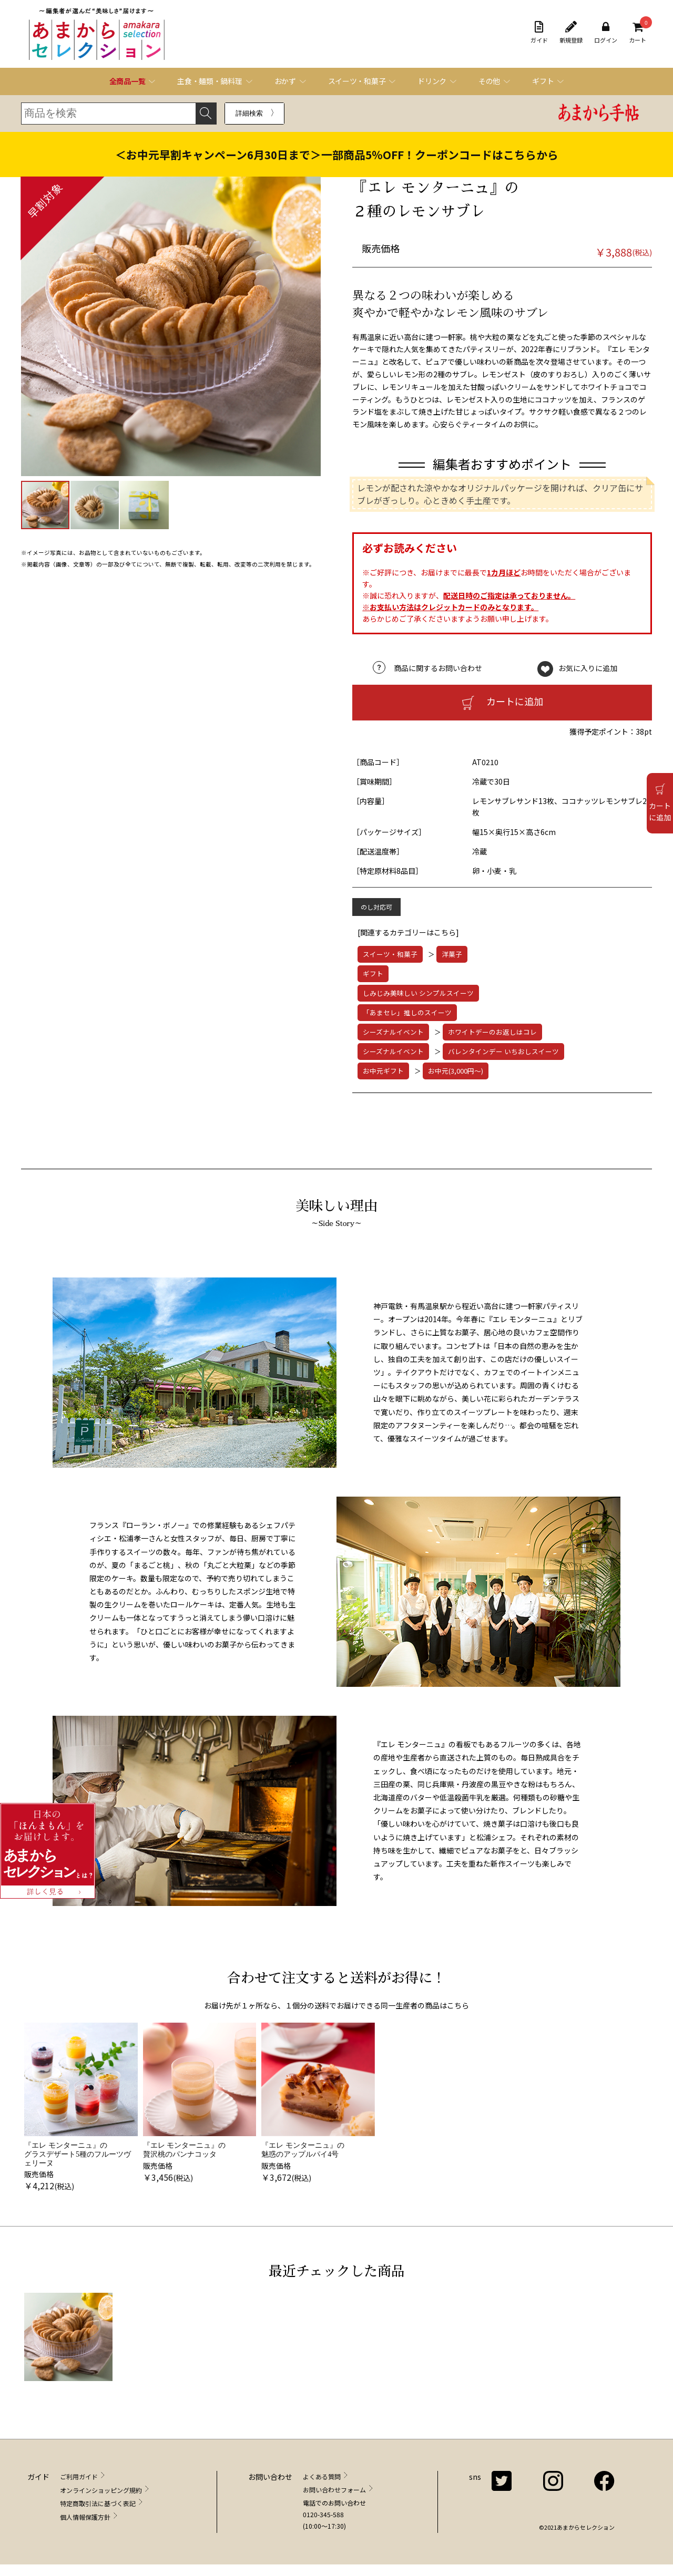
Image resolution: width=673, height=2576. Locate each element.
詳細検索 (249, 113)
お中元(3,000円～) (455, 1071)
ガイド (539, 32)
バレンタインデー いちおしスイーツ (503, 1051)
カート (637, 32)
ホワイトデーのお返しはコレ (492, 1032)
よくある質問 (322, 2476)
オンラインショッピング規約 (101, 2490)
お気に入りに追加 (587, 668)
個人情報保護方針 (85, 2516)
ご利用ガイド (79, 2476)
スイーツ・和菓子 (390, 954)
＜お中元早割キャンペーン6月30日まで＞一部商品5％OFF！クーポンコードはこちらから (336, 154)
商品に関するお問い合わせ (438, 668)
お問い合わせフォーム (334, 2489)
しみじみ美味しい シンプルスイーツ (418, 993)
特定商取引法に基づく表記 (98, 2503)
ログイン (605, 32)
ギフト (373, 973)
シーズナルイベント (393, 1032)
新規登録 (571, 32)
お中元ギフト (383, 1071)
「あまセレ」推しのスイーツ (407, 1012)
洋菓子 (452, 954)
